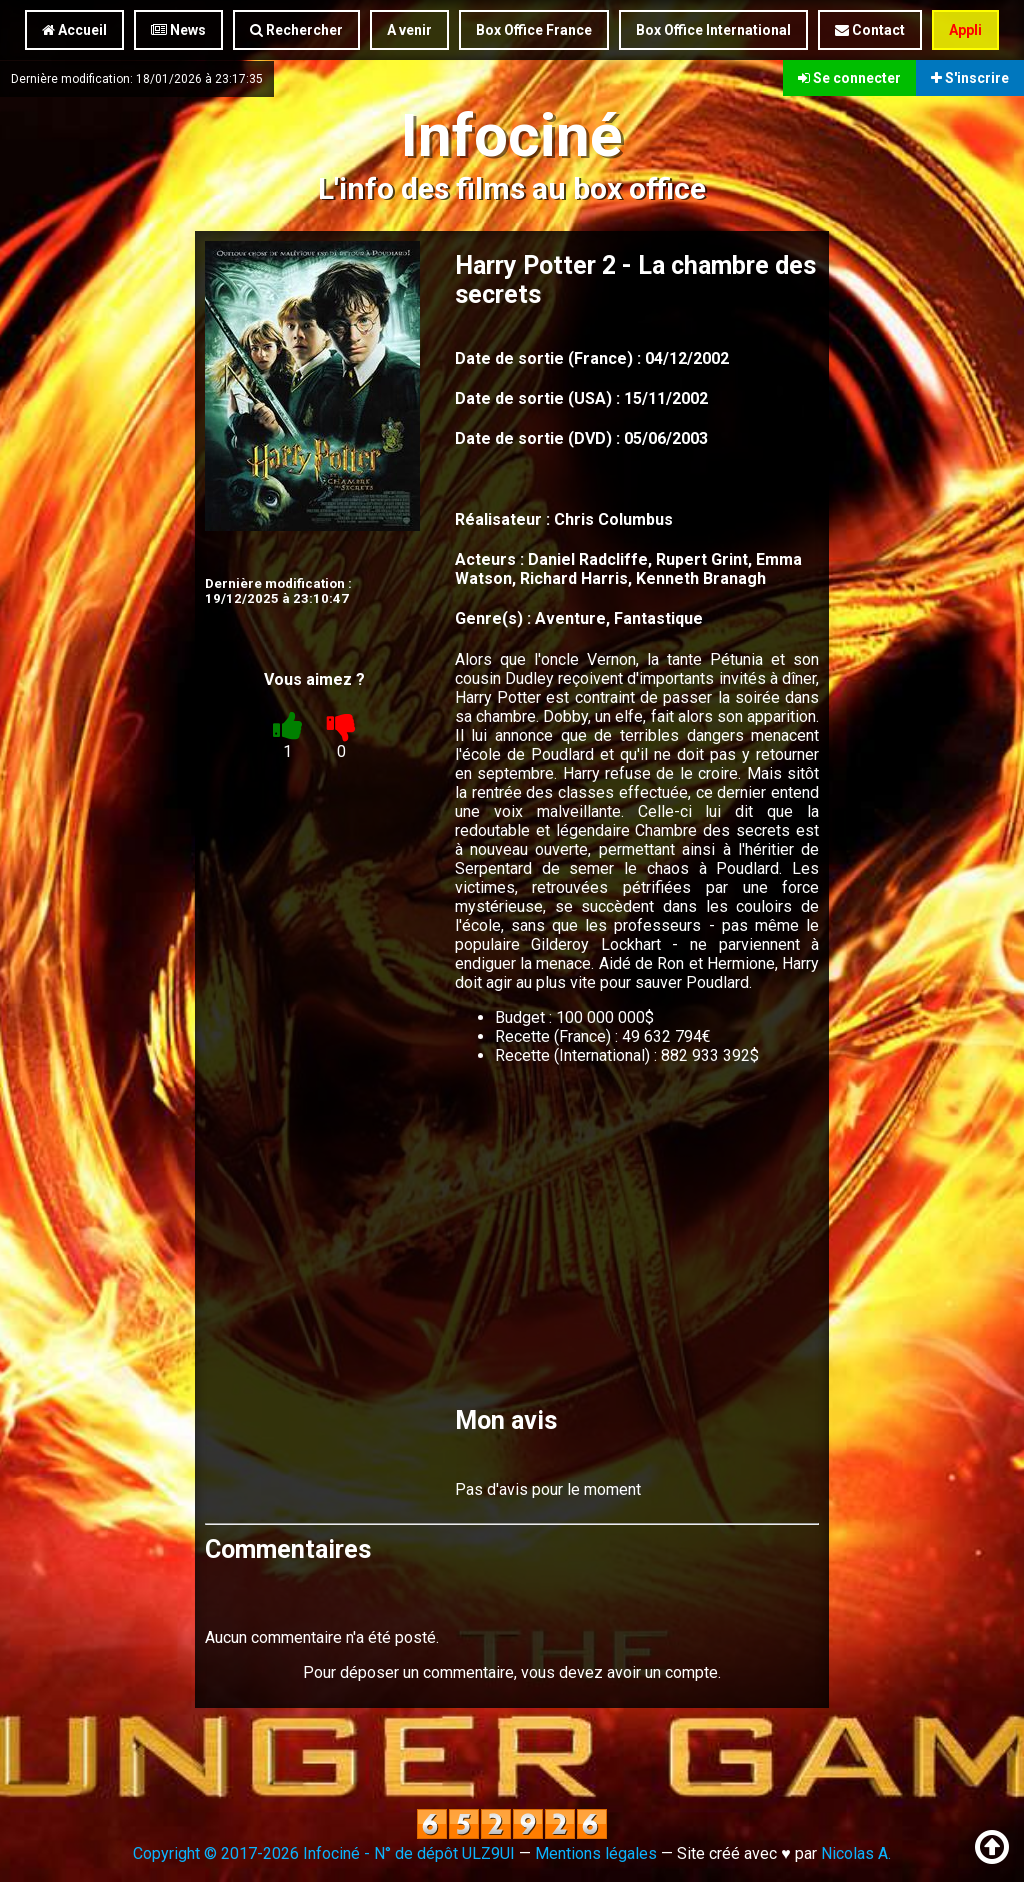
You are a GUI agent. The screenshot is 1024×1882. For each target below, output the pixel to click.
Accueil (74, 30)
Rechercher (296, 30)
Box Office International (713, 30)
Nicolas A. (856, 1853)
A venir (409, 30)
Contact (870, 30)
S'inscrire (970, 78)
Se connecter (849, 78)
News (178, 30)
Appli (965, 30)
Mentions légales (596, 1853)
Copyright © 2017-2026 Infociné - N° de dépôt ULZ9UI (324, 1853)
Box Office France (534, 30)
